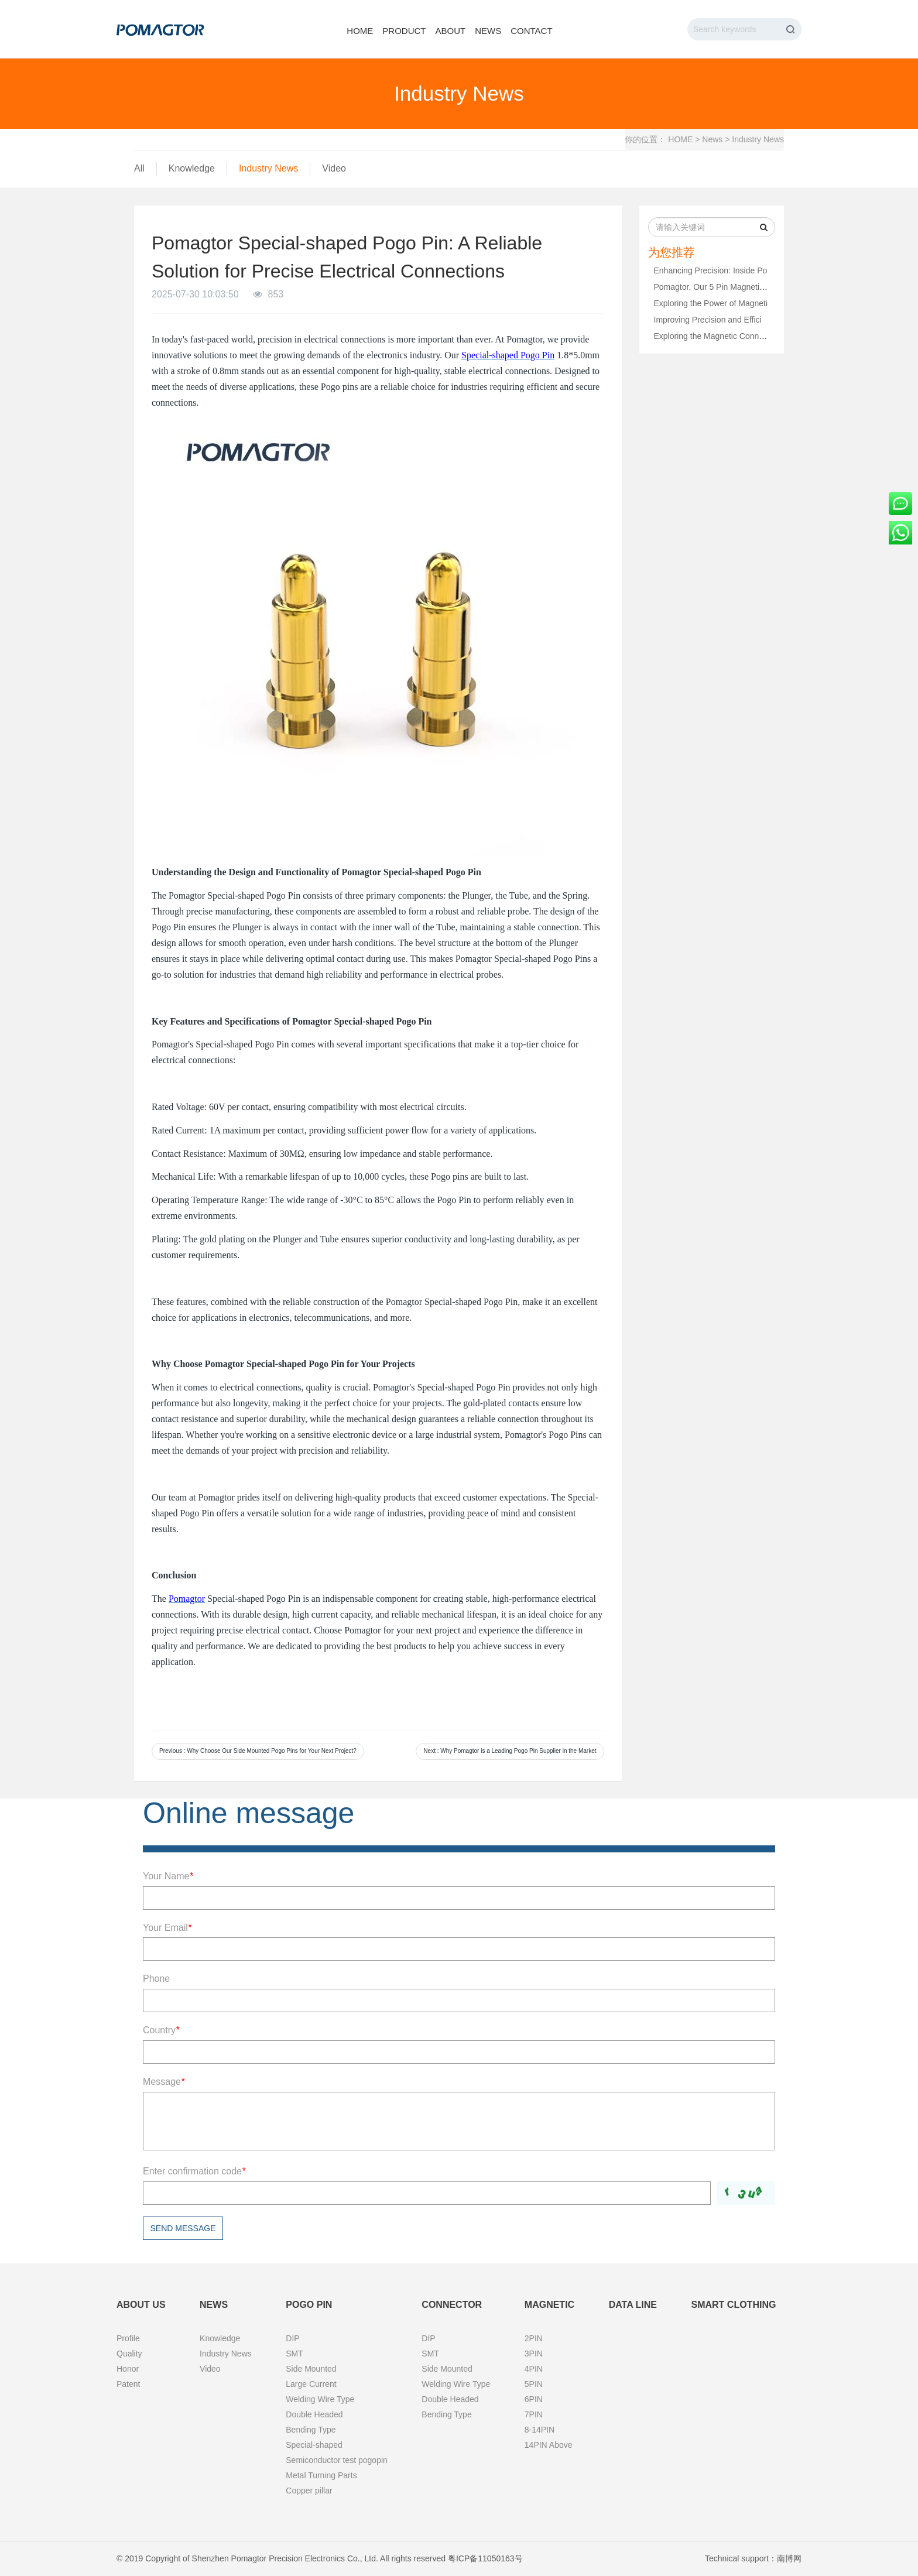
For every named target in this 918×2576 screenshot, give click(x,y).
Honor (128, 2368)
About (450, 31)
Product (404, 31)
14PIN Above (549, 2445)
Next (509, 1751)
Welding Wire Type (320, 2399)
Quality (129, 2353)
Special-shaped (314, 2445)
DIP (292, 2338)
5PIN (534, 2384)
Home (360, 31)
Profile (128, 2338)
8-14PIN (539, 2429)
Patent (128, 2384)
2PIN (534, 2338)
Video (334, 168)
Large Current (311, 2384)
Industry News (758, 139)
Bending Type (310, 2429)
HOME (680, 139)
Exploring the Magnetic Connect (712, 336)
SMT (294, 2353)
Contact (531, 31)
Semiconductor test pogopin (337, 2460)
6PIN (534, 2399)
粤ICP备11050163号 (485, 2558)
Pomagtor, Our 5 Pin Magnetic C (713, 287)
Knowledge (192, 168)
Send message (182, 2228)
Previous (258, 1751)
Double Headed (314, 2414)
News (488, 31)
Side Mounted (311, 2368)
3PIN (534, 2353)
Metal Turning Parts (321, 2475)
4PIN (534, 2368)
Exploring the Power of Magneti (711, 303)
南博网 (789, 2558)
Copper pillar (309, 2490)
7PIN (534, 2414)
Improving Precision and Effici (708, 319)
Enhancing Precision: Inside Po (711, 270)
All (139, 168)
